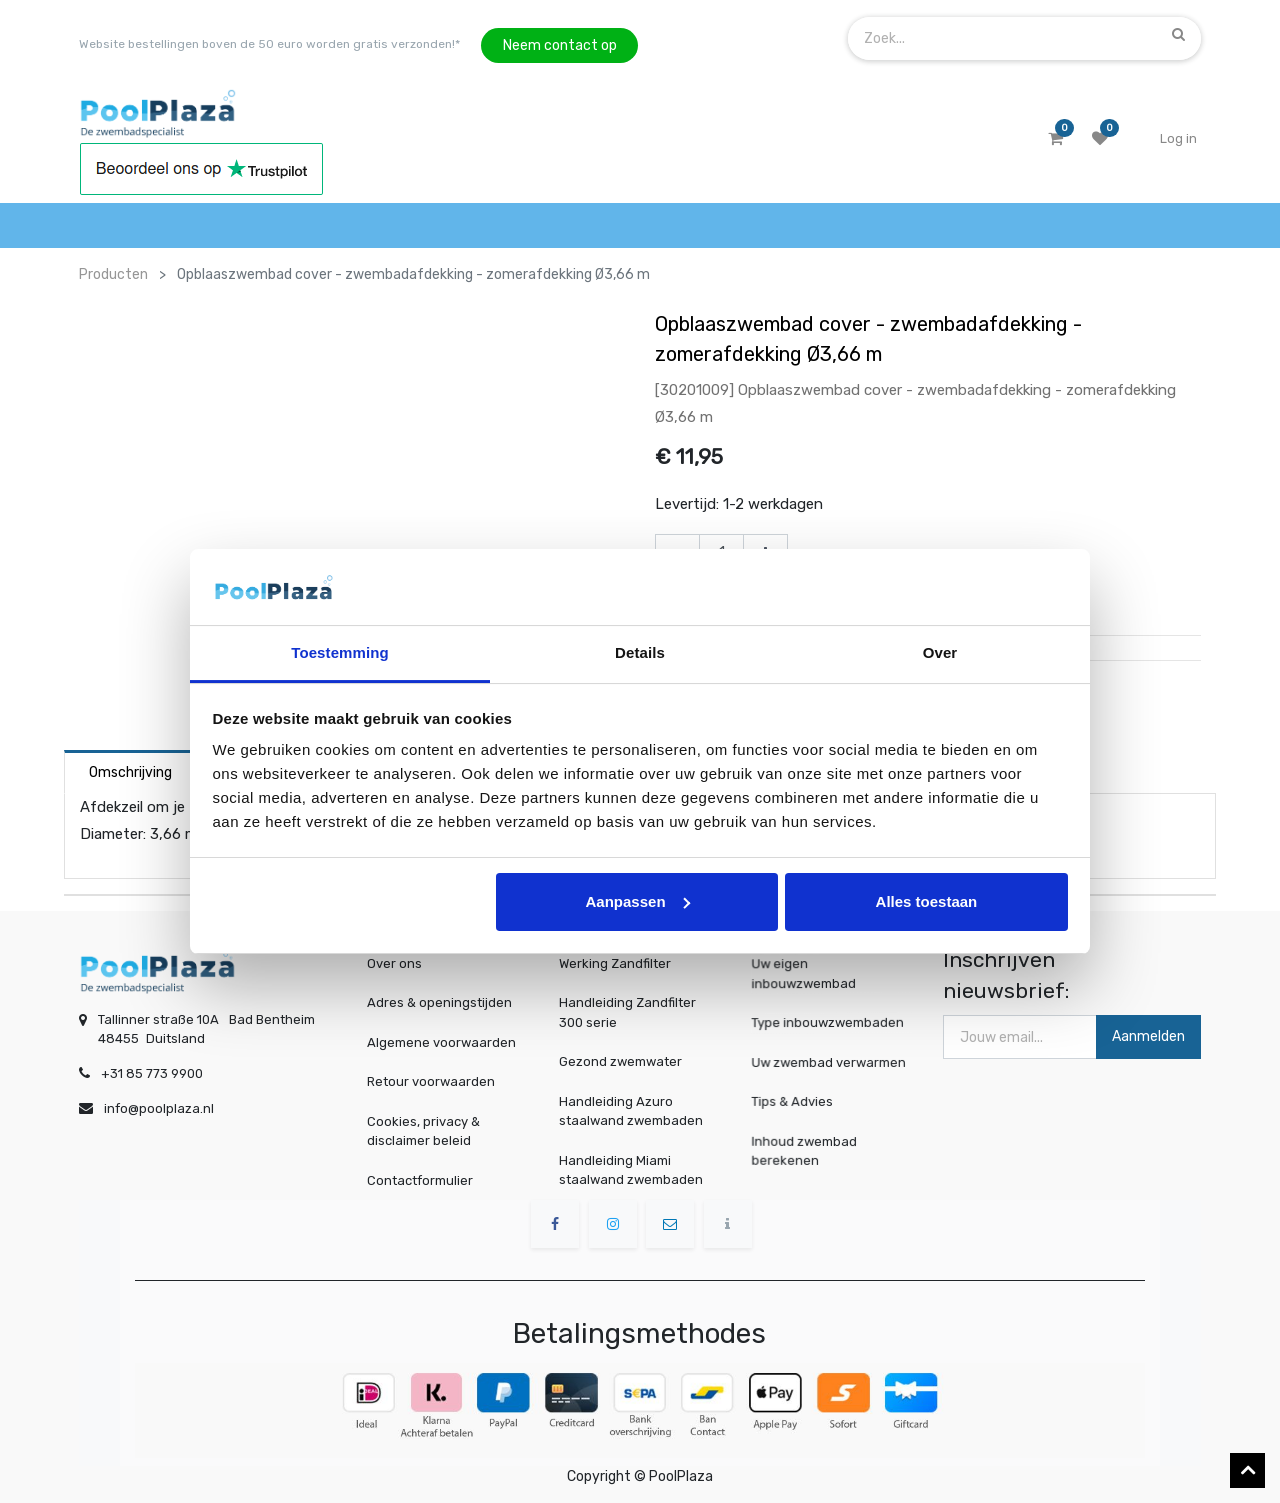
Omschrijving (130, 772)
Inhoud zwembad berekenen (809, 1149)
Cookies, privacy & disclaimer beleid (423, 1131)
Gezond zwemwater (620, 1061)
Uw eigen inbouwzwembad (809, 974)
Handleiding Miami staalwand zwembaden (631, 1170)
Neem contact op (560, 45)
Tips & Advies (799, 1101)
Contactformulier (420, 1180)
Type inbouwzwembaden (829, 1022)
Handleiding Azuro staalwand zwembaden (631, 1111)
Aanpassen (638, 901)
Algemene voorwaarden (441, 1042)
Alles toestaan (927, 901)
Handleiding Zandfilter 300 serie (627, 1012)
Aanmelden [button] (1148, 1036)
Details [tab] (640, 652)
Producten (113, 274)
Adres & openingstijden (439, 1002)
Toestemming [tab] (340, 652)
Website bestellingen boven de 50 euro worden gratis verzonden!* (269, 44)
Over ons (394, 963)
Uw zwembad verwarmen (830, 1061)
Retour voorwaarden (431, 1081)
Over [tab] (940, 652)
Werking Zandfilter (615, 963)
